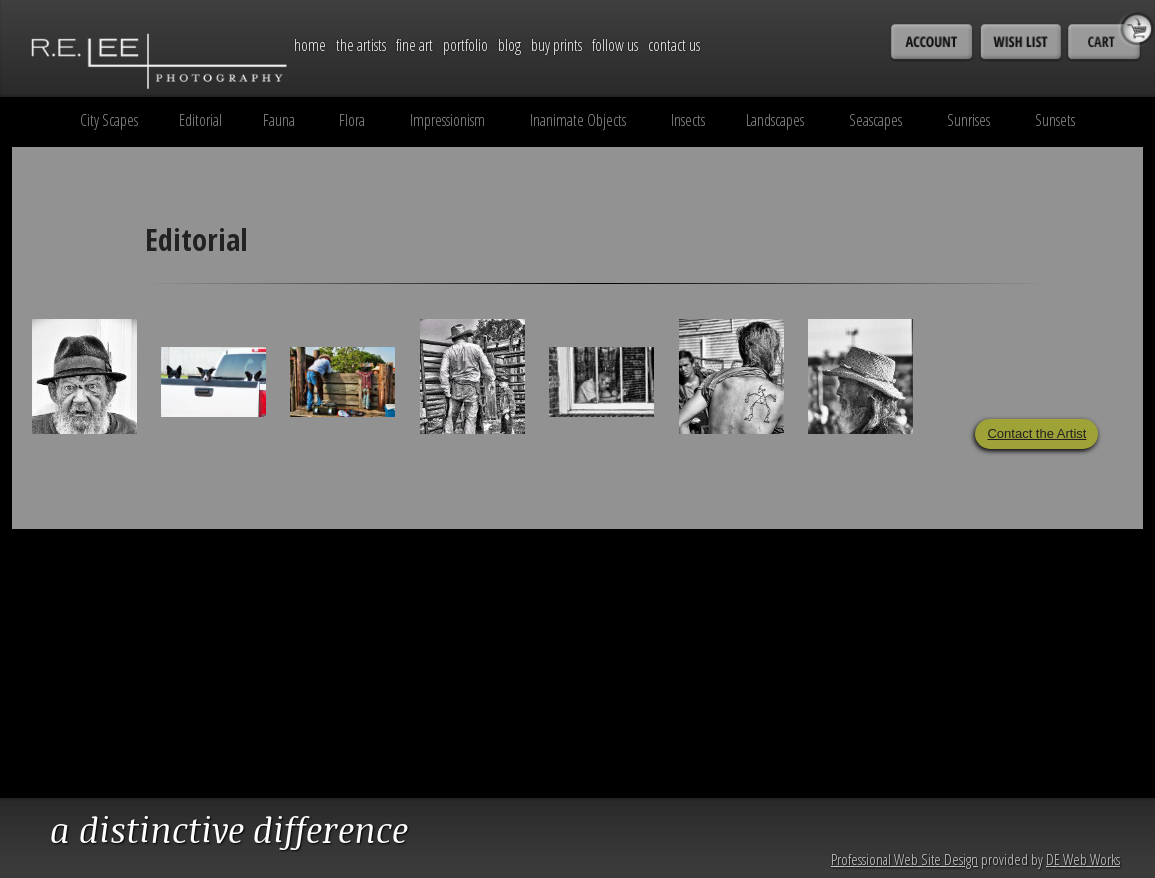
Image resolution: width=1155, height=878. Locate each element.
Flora (352, 120)
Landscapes (775, 120)
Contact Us (674, 45)
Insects (688, 120)
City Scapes (109, 120)
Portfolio (465, 45)
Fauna (279, 120)
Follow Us (615, 45)
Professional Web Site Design (904, 859)
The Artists (361, 45)
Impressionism (447, 120)
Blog (509, 45)
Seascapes (875, 120)
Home (310, 45)
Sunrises (968, 120)
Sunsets (1055, 120)
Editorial (200, 120)
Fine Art (414, 45)
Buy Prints (556, 45)
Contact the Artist (1036, 433)
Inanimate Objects (578, 120)
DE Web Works (1083, 859)
